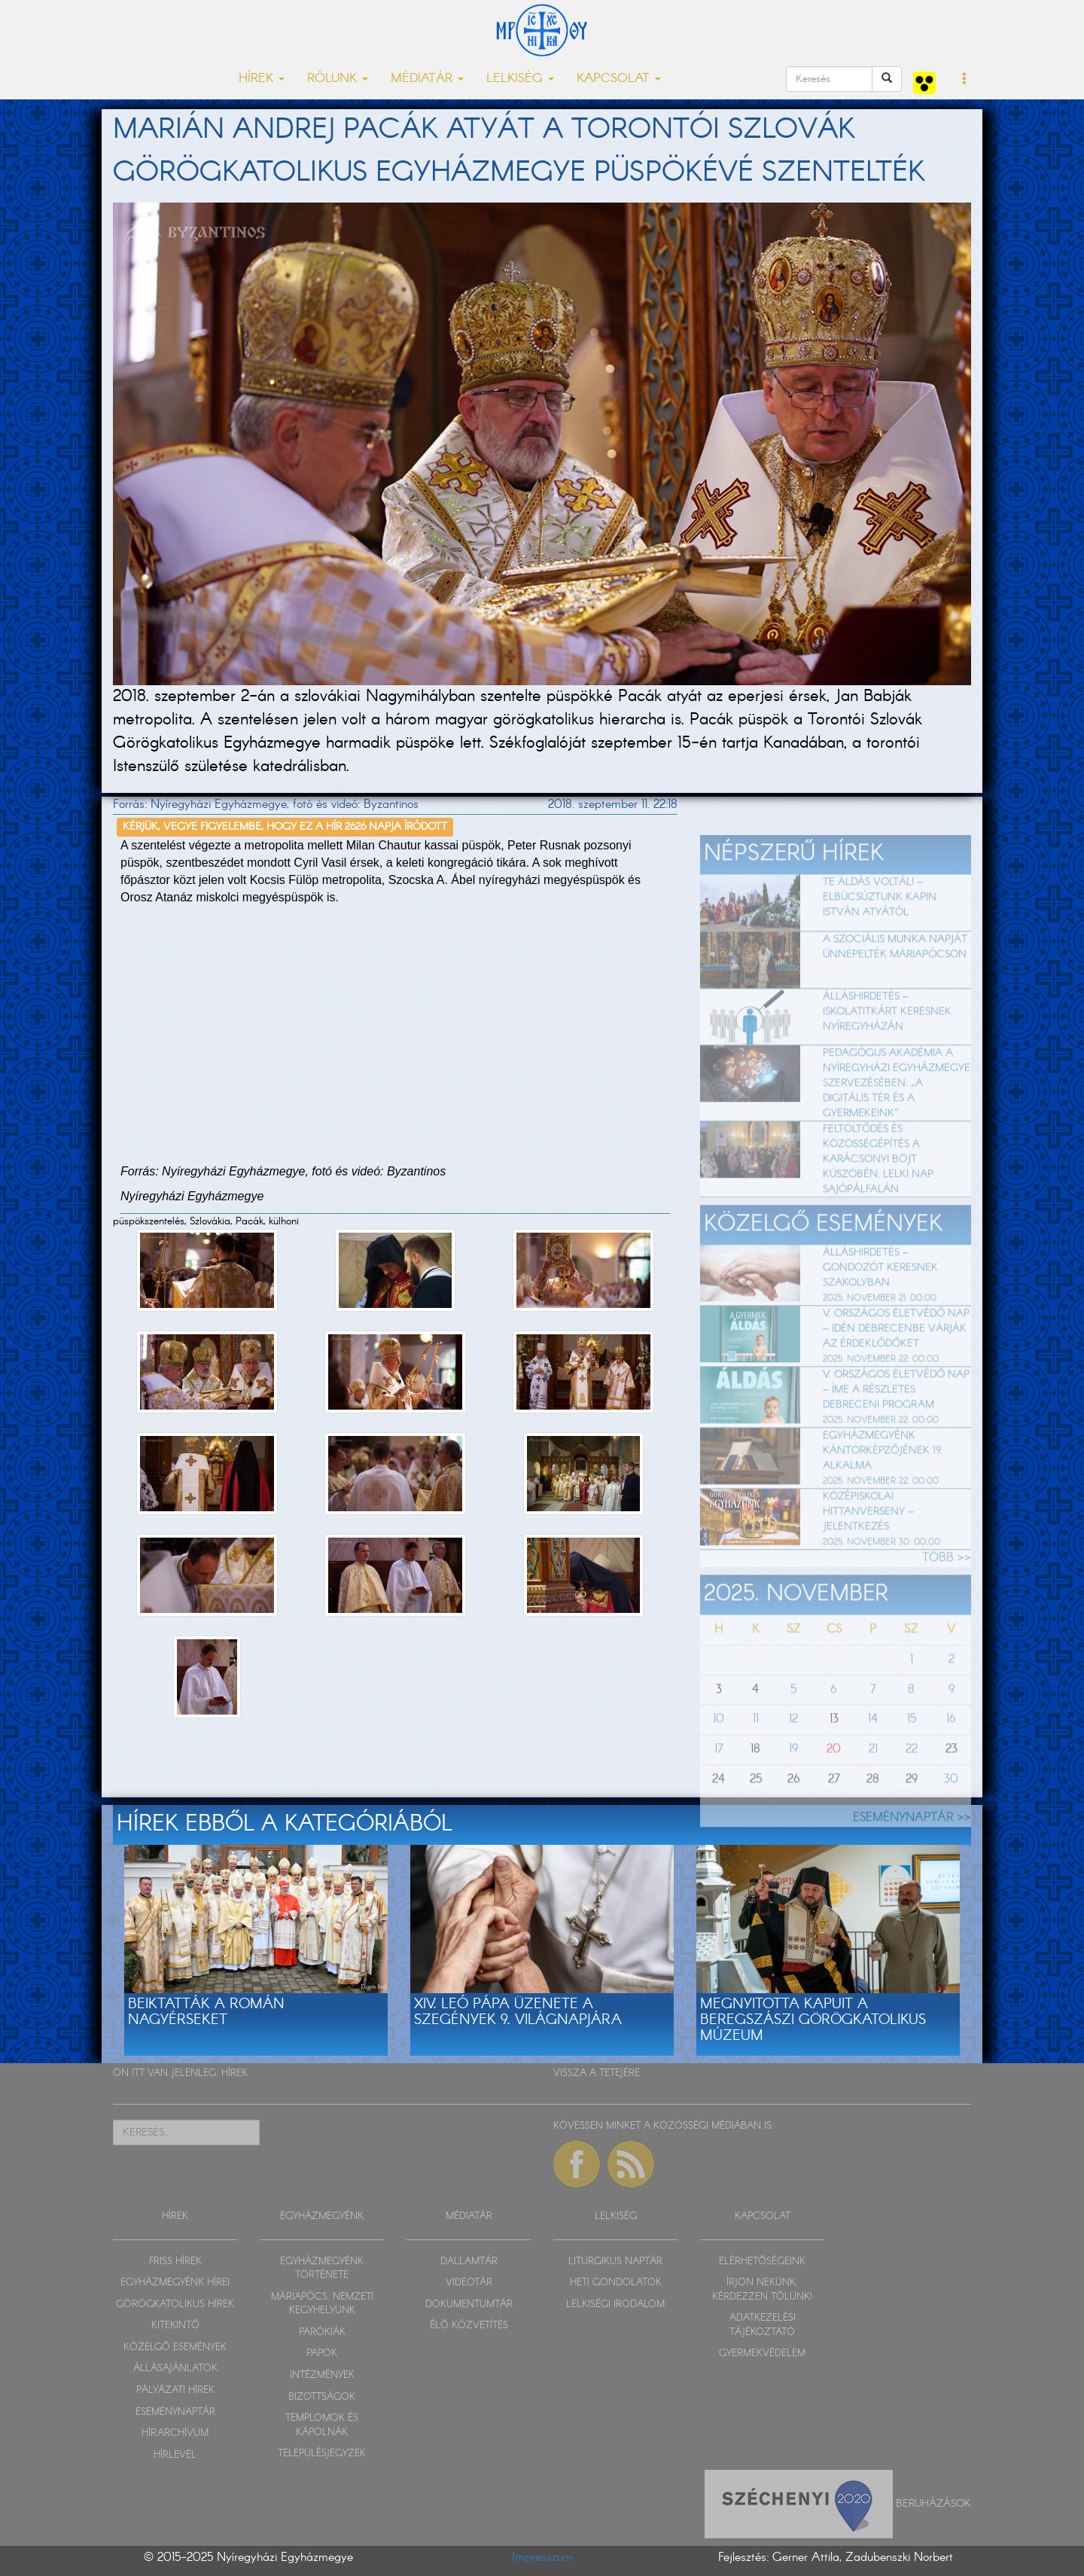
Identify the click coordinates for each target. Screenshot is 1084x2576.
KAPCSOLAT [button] (619, 78)
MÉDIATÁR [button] (427, 78)
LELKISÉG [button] (520, 78)
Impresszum (542, 2557)
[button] (964, 79)
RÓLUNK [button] (337, 78)
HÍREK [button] (262, 78)
